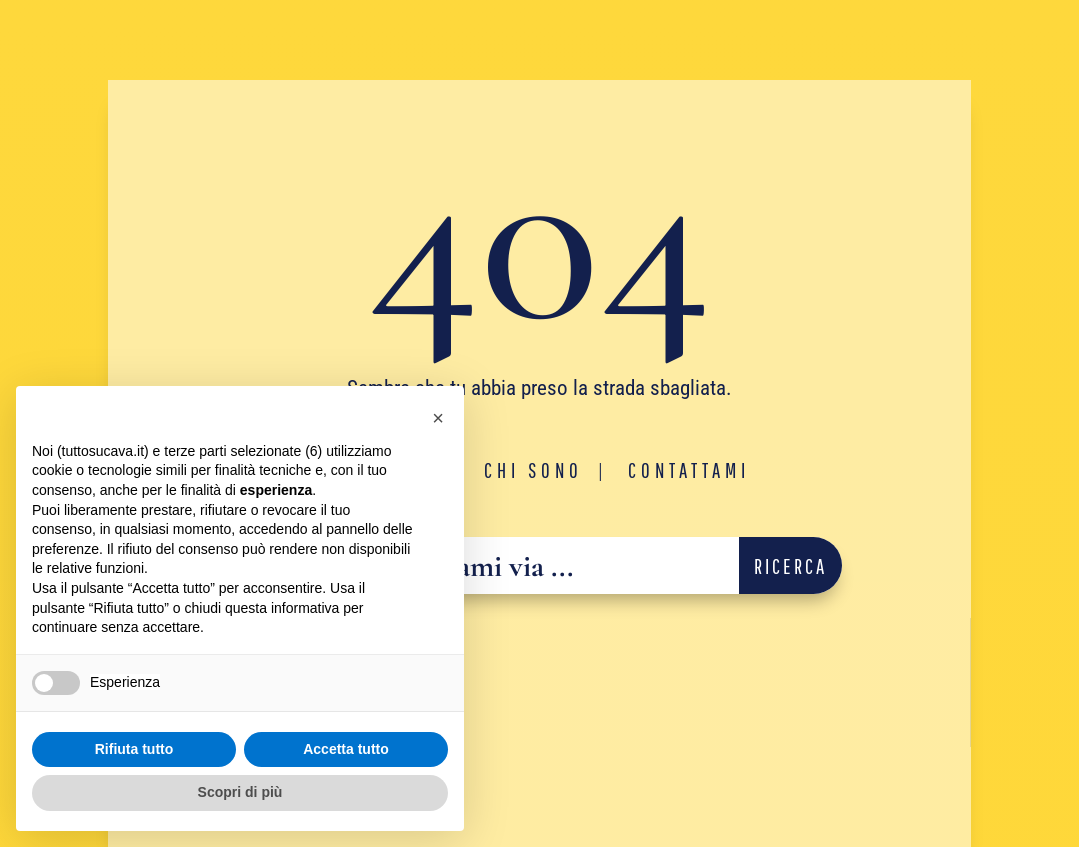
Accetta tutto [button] (346, 749)
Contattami (689, 470)
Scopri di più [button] (240, 792)
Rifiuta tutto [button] (134, 749)
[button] (438, 418)
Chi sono (533, 470)
